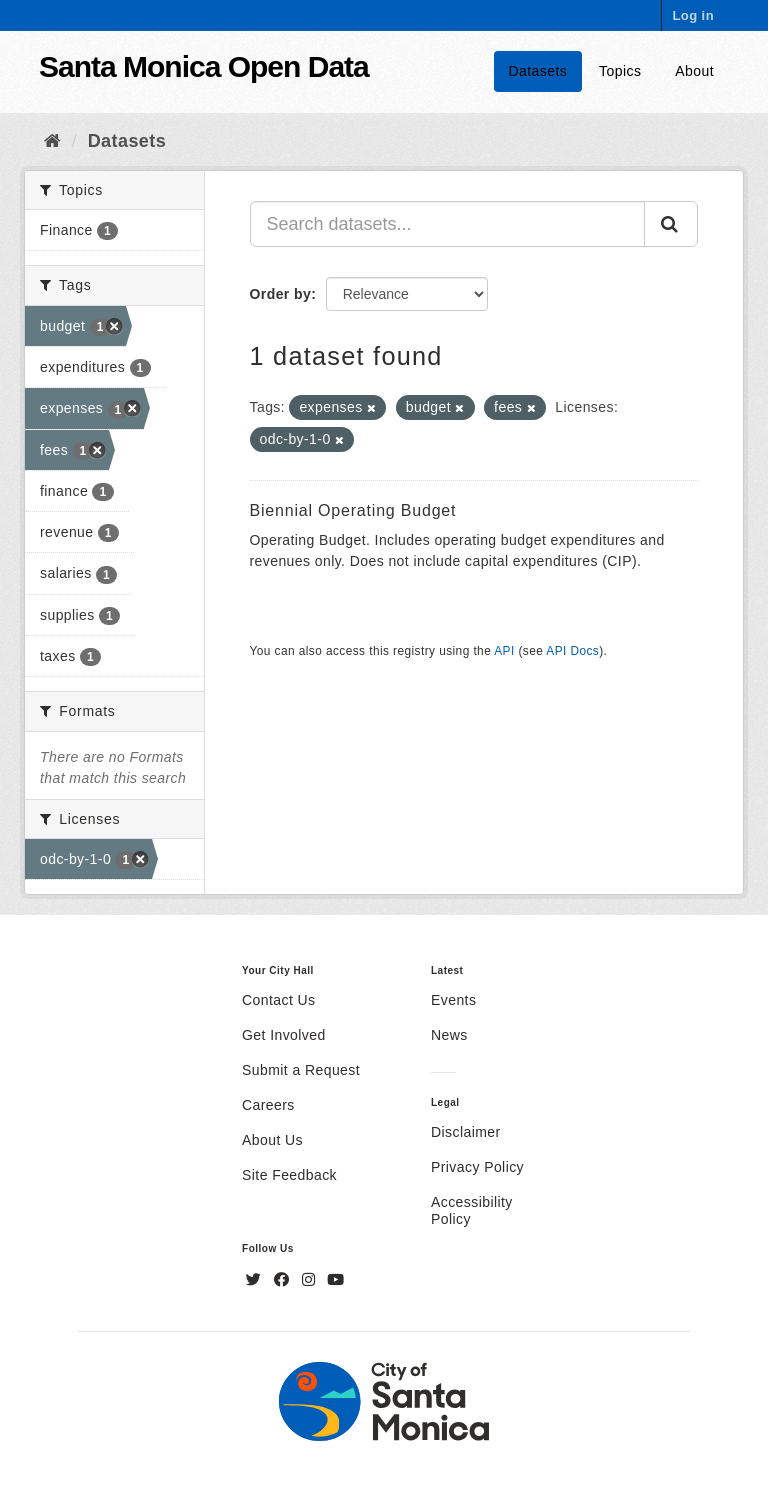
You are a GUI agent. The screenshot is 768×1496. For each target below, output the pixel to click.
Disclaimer (466, 1132)
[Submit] (671, 224)
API (504, 651)
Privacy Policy (477, 1167)
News (449, 1035)
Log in (693, 15)
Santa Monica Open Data (204, 66)
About (694, 71)
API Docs (572, 651)
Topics (620, 71)
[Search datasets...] (448, 224)
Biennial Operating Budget (353, 510)
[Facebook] (284, 1280)
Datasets (538, 71)
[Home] (52, 141)
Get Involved (284, 1035)
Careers (268, 1105)
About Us (272, 1140)
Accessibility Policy (472, 1210)
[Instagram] (311, 1280)
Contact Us (278, 1000)
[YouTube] (335, 1280)
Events (453, 1000)
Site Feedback (289, 1175)
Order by (281, 294)
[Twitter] (256, 1280)
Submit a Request (301, 1070)
